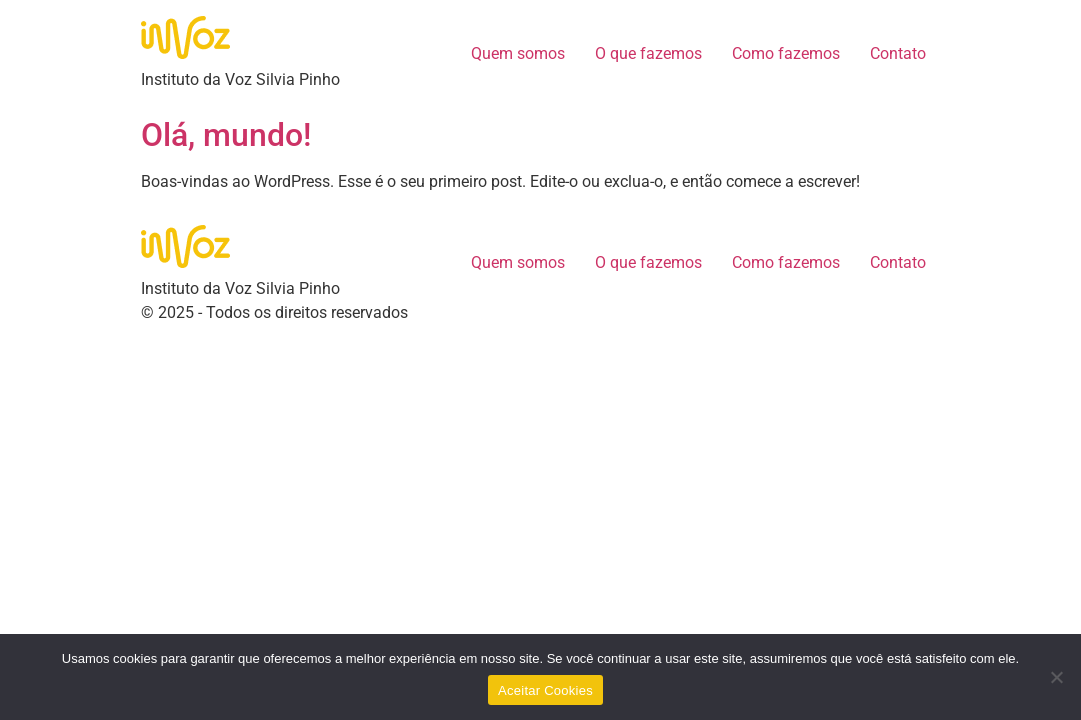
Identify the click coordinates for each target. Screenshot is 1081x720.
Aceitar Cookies (545, 690)
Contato (898, 53)
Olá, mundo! (226, 135)
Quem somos (518, 53)
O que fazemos (648, 53)
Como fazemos (786, 53)
